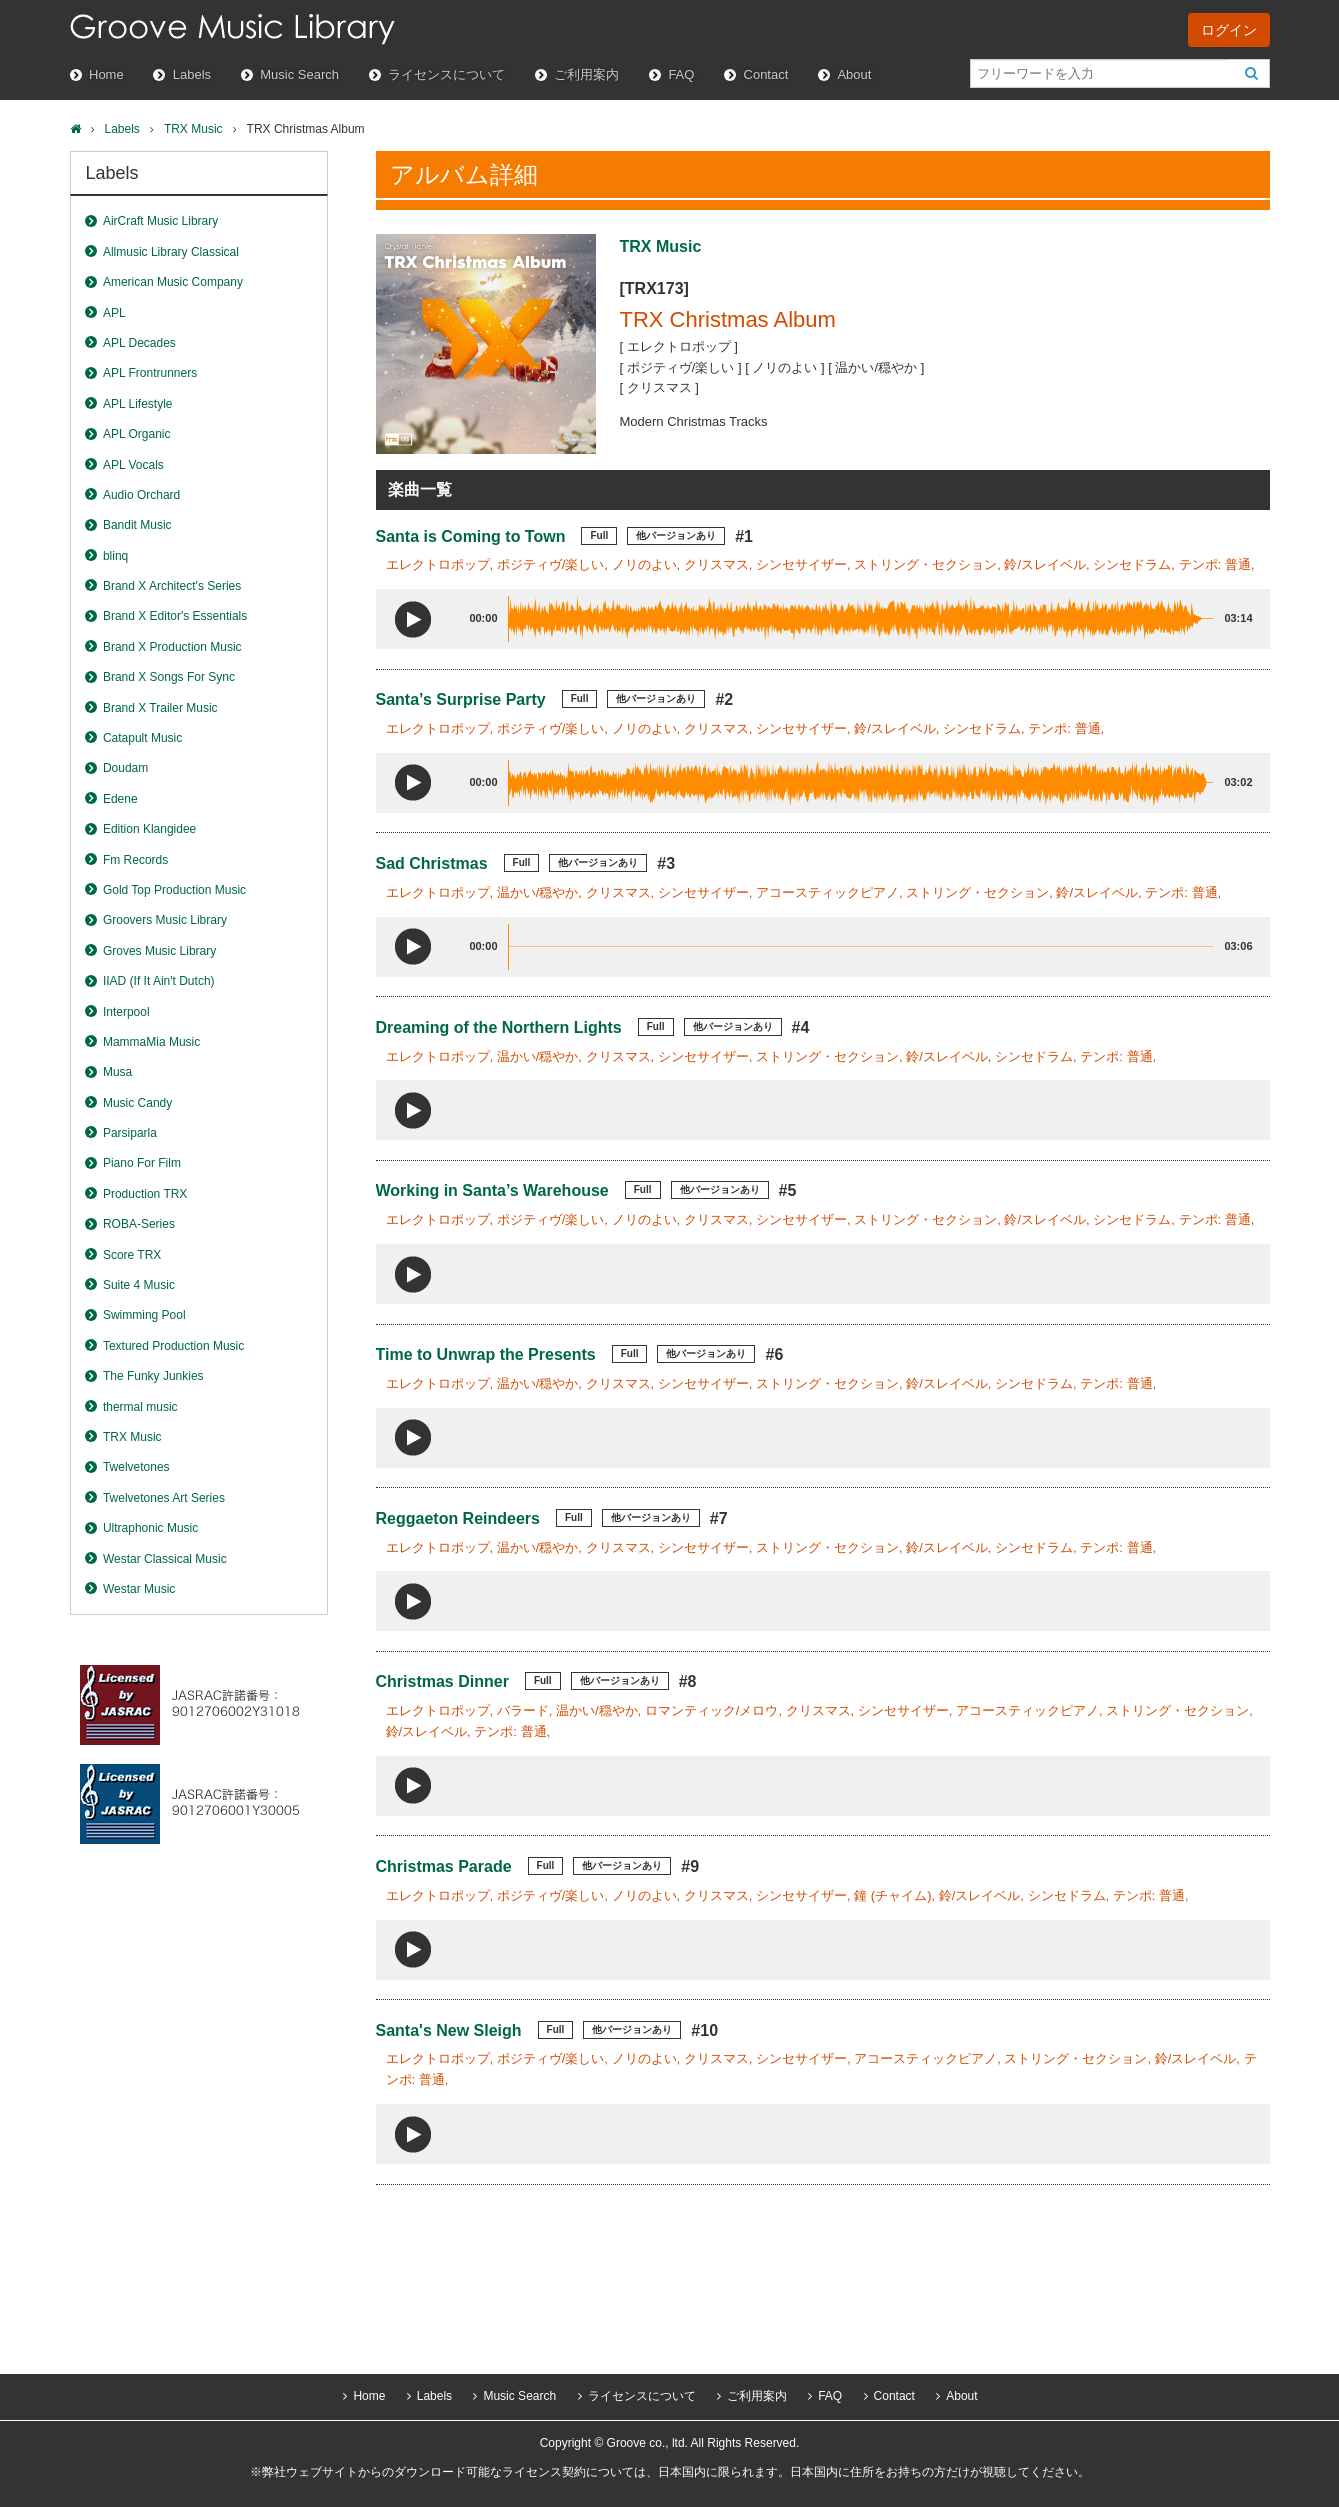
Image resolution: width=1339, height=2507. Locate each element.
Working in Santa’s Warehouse (492, 1190)
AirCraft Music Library (160, 221)
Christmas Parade (444, 1866)
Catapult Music (142, 738)
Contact (766, 74)
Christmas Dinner (442, 1681)
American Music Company (173, 282)
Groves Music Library (159, 951)
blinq (115, 556)
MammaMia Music (151, 1042)
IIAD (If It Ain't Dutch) (159, 981)
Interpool (126, 1012)
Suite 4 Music (139, 1285)
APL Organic (137, 434)
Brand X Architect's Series (172, 586)
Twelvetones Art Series (164, 1498)
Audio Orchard (141, 495)
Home (106, 74)
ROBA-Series (139, 1224)
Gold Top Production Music (174, 890)
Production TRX (145, 1194)
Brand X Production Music (172, 647)
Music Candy (137, 1103)
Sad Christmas (432, 863)
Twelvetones (136, 1467)
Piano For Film (142, 1163)
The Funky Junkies (153, 1376)
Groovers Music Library (165, 920)
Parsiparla (130, 1133)
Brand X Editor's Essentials (175, 616)
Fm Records (135, 860)
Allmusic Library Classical (171, 252)
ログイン (1229, 30)
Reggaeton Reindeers (458, 1518)
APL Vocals (133, 465)
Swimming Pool (144, 1315)
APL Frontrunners (150, 373)
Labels (192, 74)
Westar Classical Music (165, 1559)
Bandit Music (137, 525)
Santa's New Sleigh (449, 2030)
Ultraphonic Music (150, 1528)
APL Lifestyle (138, 404)
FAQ (681, 74)
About (854, 74)
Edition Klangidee (149, 829)
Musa (117, 1072)
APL (114, 313)
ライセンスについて (446, 74)
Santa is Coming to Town (471, 536)
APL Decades (139, 343)
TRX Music (193, 129)
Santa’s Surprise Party (461, 699)
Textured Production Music (173, 1346)
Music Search (299, 74)
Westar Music (139, 1589)
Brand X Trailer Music (160, 708)
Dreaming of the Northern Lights (499, 1027)
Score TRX (132, 1255)
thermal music (140, 1407)
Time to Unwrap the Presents (486, 1354)
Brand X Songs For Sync (169, 677)
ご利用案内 (586, 74)
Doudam (125, 768)
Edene (120, 799)
